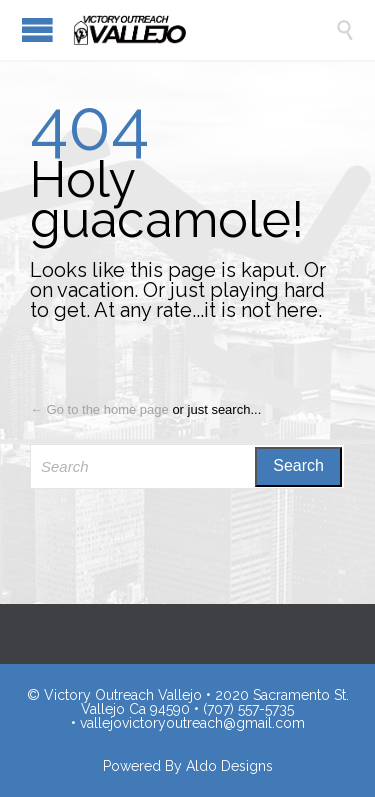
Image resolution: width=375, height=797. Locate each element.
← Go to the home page (99, 409)
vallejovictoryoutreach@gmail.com (192, 723)
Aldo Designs (229, 766)
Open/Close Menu (37, 29)
